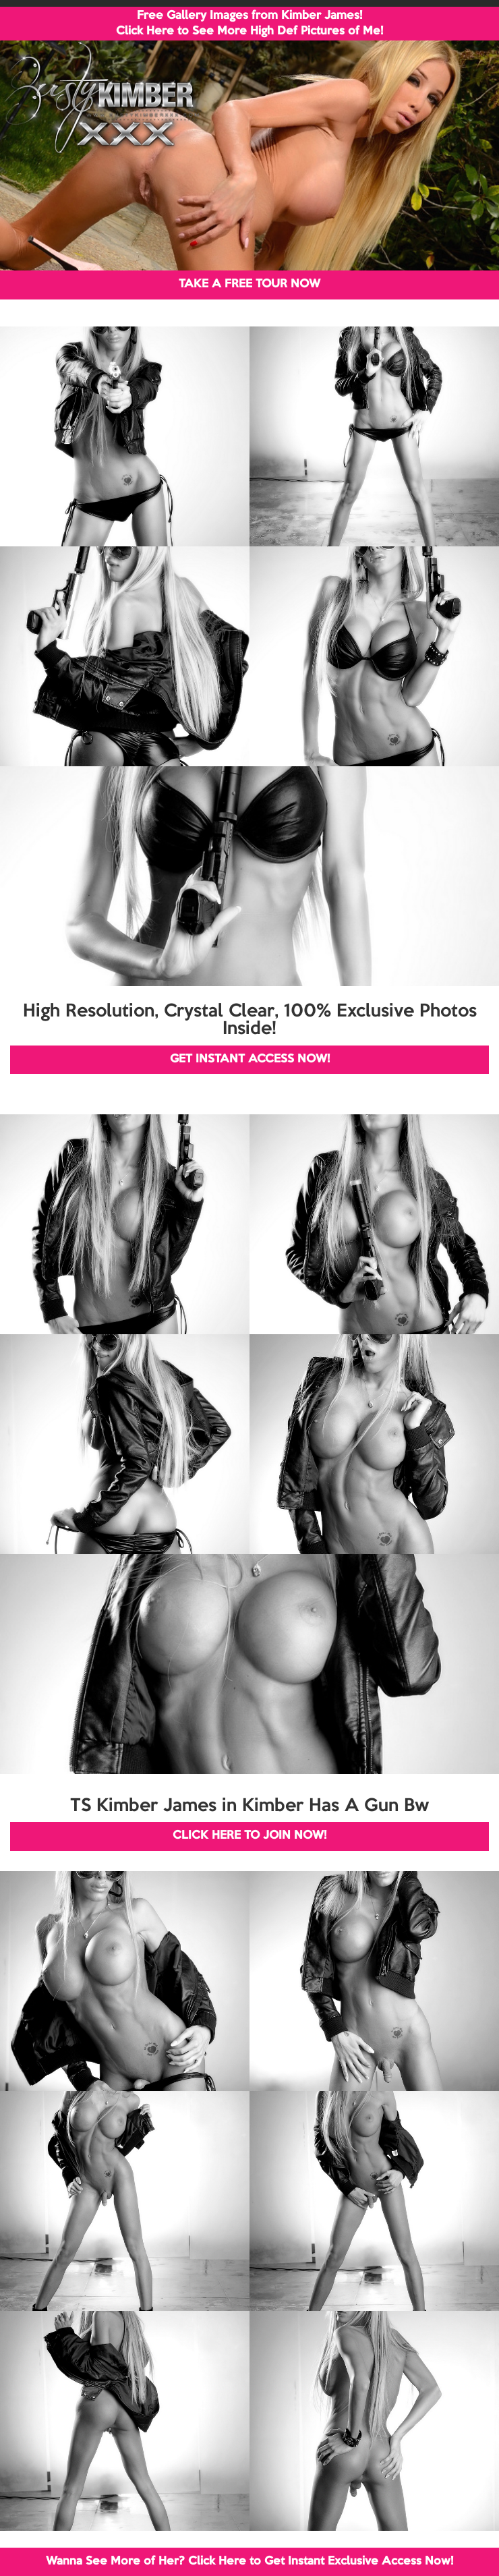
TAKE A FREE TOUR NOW (249, 284)
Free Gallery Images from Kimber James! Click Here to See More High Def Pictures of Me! (249, 23)
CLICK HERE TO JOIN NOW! (249, 1836)
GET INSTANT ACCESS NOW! (250, 1059)
